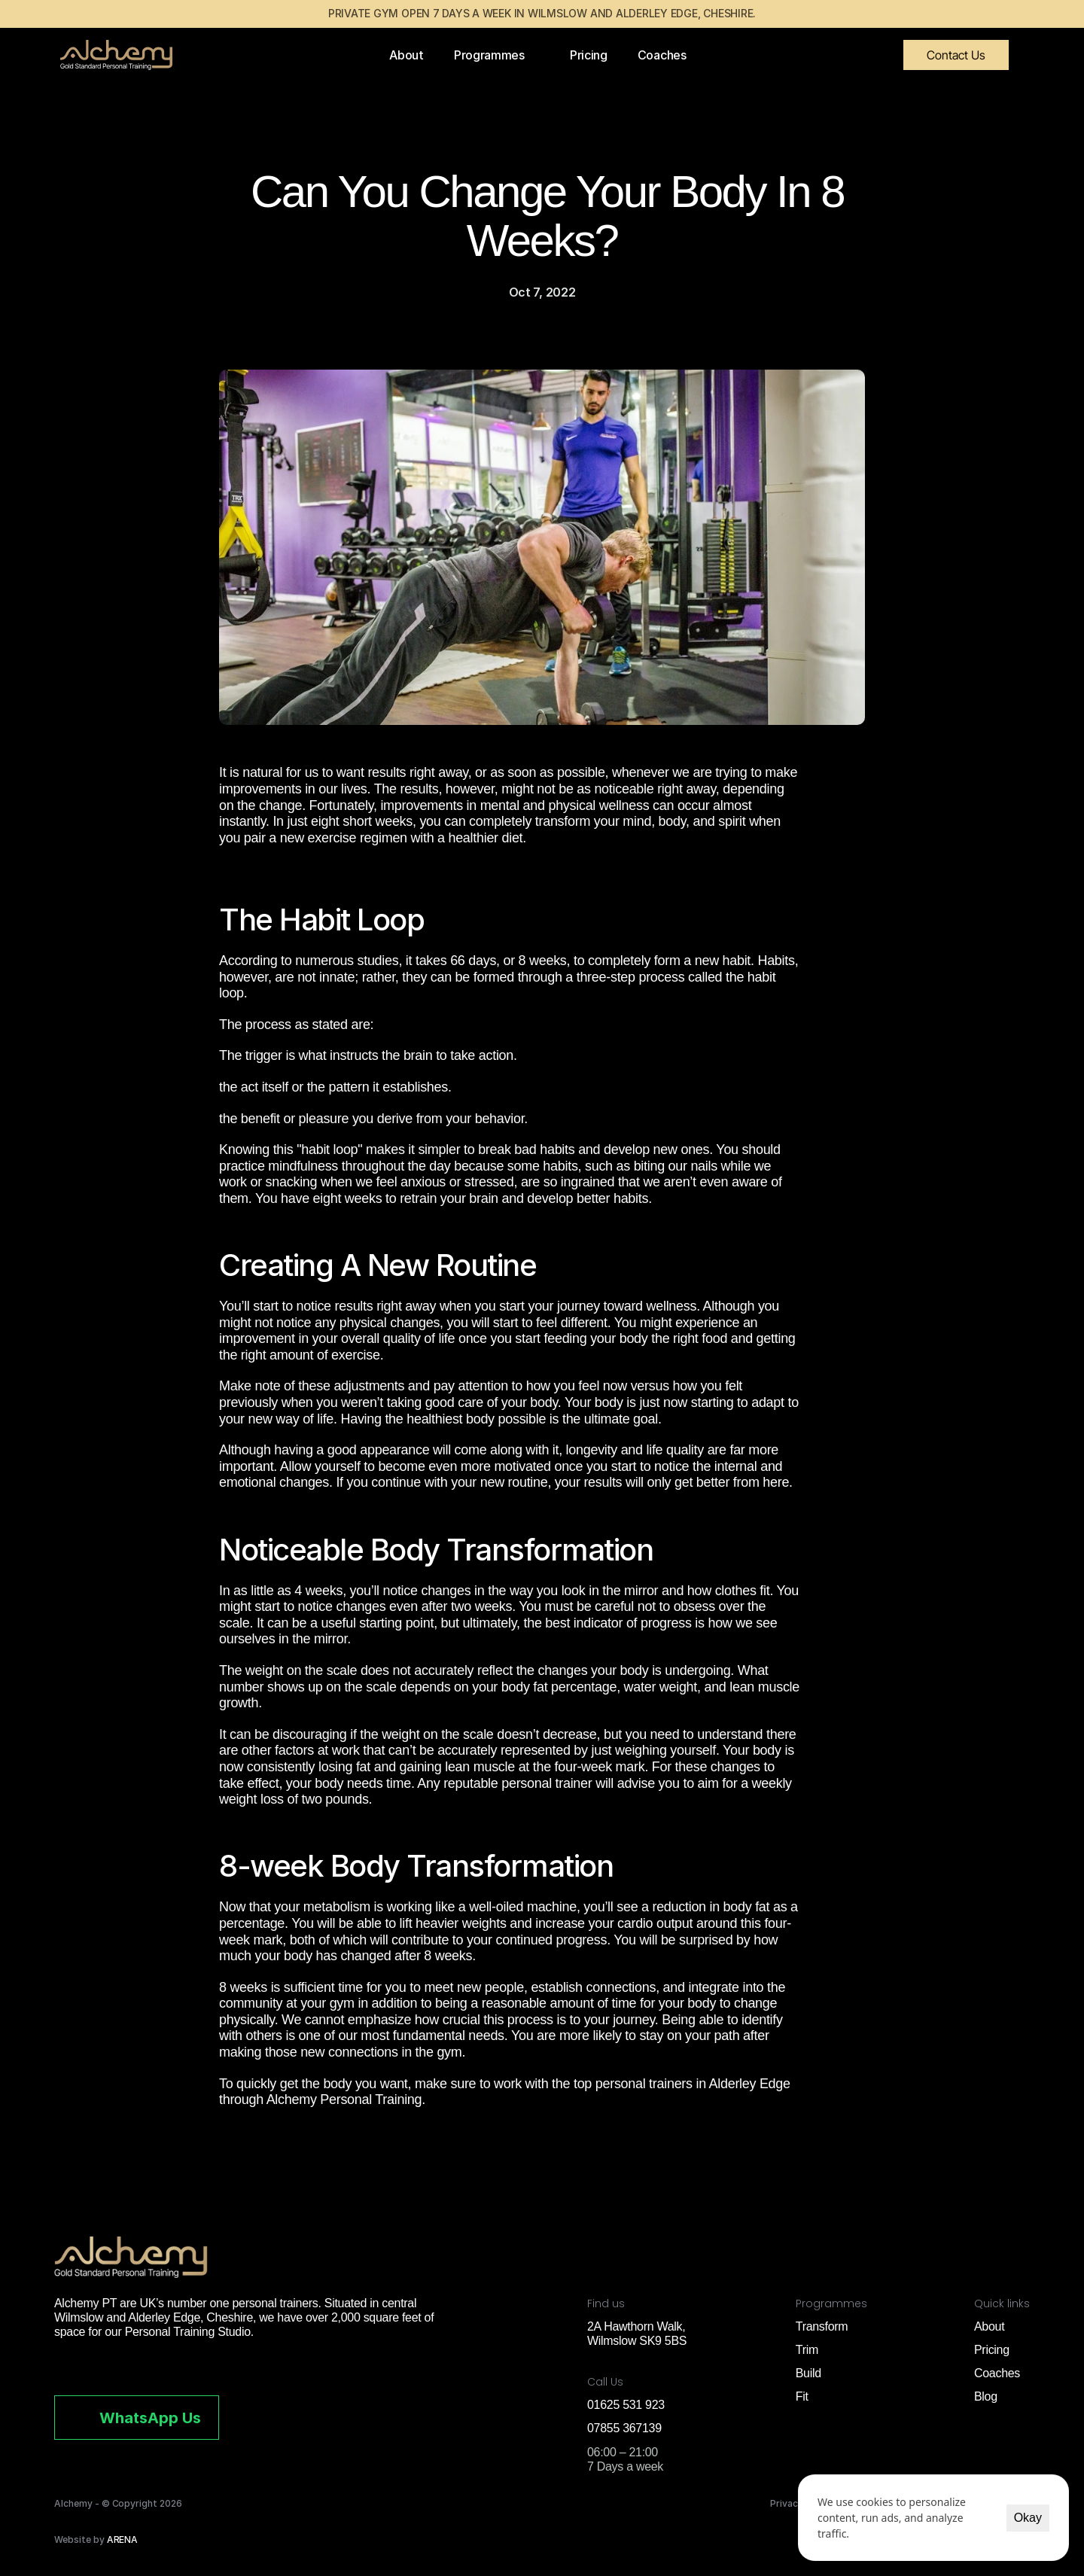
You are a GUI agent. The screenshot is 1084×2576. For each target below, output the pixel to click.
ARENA (123, 2539)
